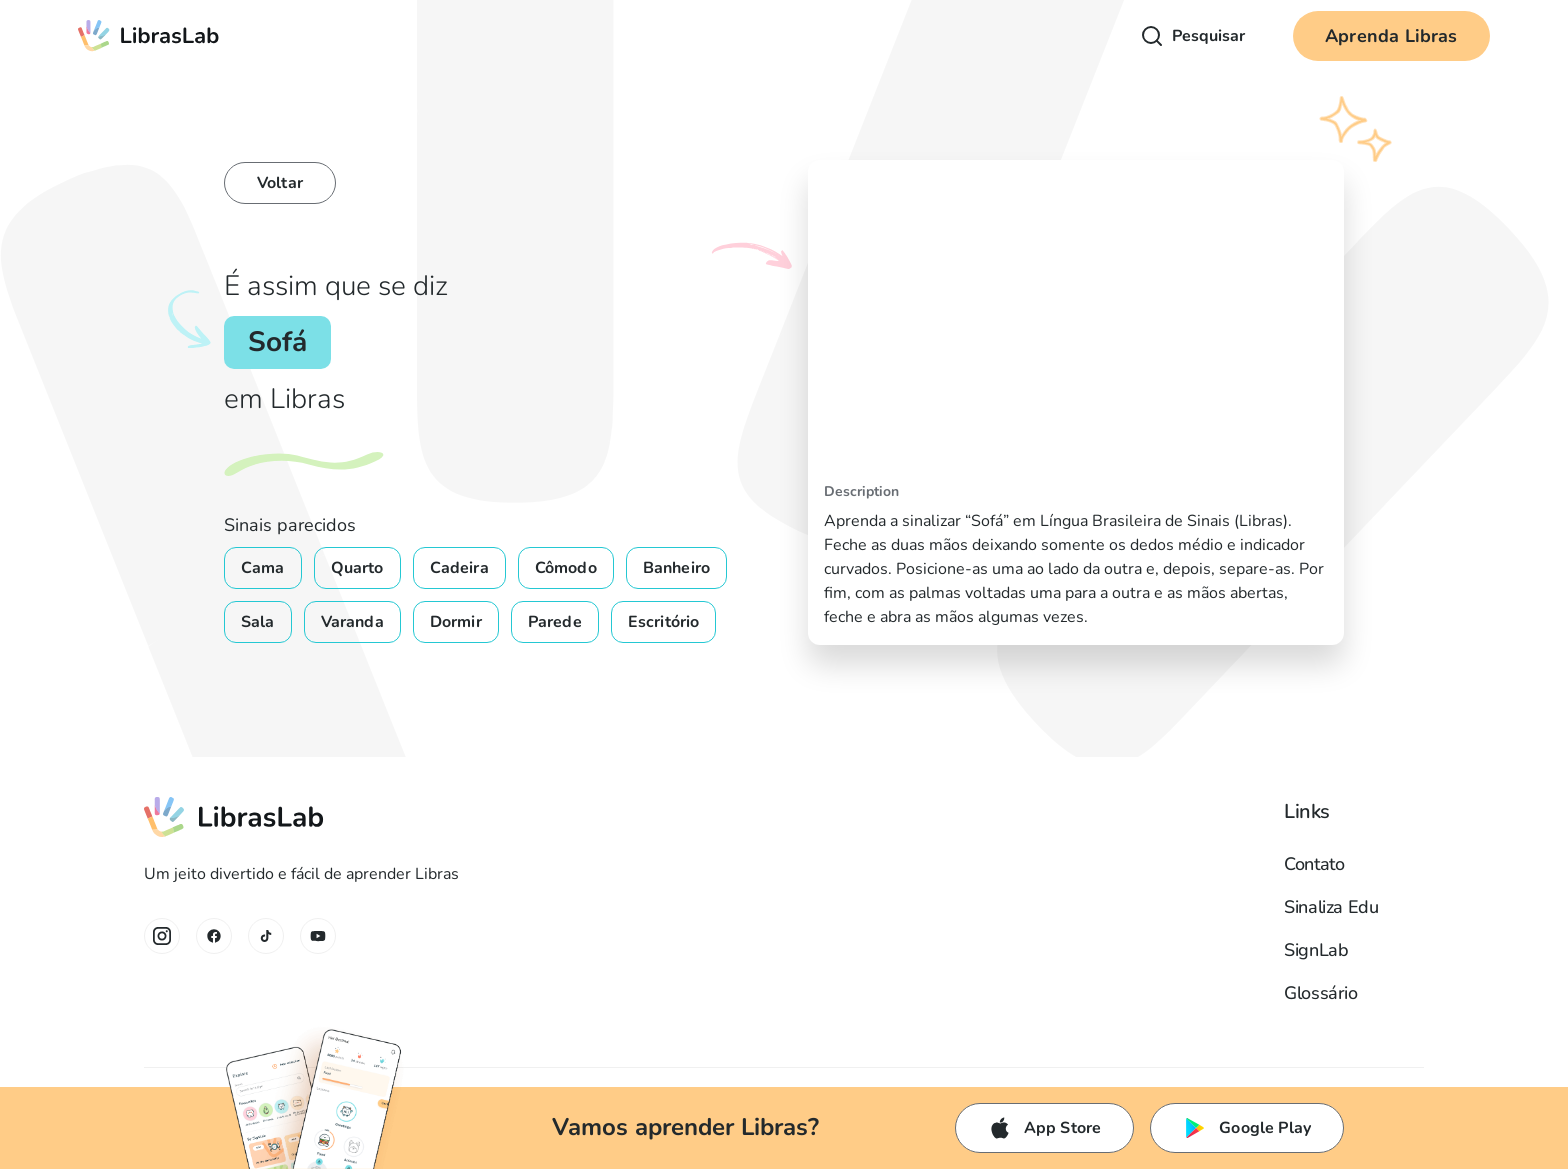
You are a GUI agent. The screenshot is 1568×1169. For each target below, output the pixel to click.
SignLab (1316, 950)
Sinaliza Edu (1331, 907)
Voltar (280, 183)
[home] (148, 36)
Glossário (1321, 993)
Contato (1314, 864)
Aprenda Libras (1391, 36)
